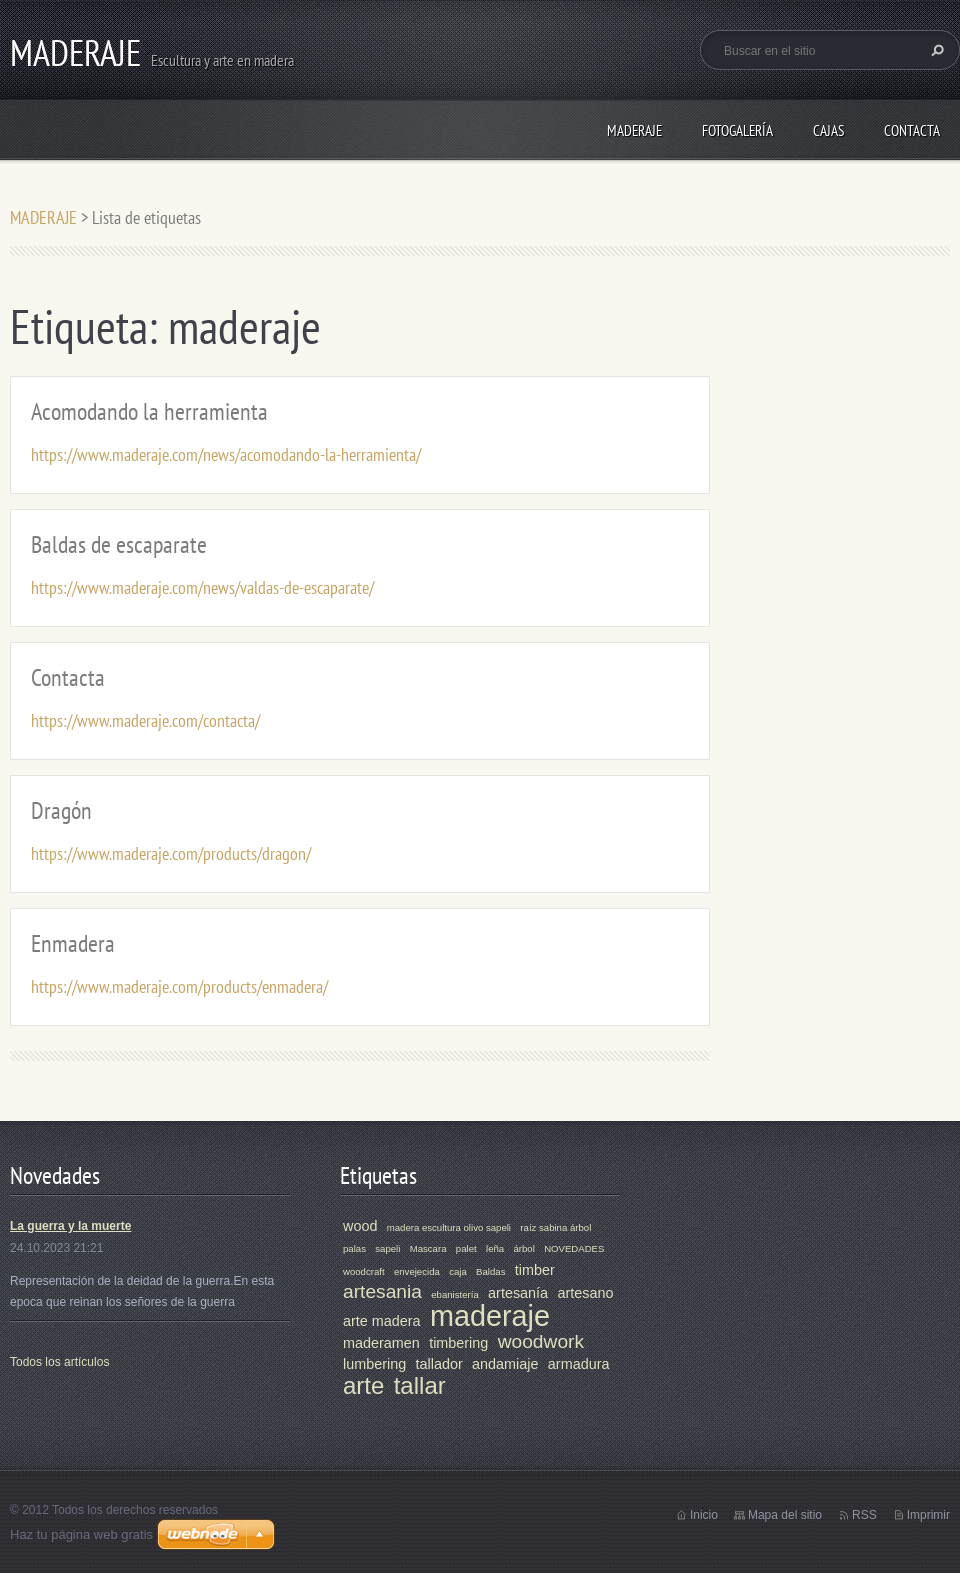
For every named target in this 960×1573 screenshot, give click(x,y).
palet (466, 1248)
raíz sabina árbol (555, 1227)
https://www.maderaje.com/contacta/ (145, 720)
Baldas (490, 1271)
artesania (382, 1291)
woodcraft (364, 1271)
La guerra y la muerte (70, 1226)
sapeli (387, 1248)
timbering (458, 1343)
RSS (864, 1515)
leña (495, 1248)
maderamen (381, 1343)
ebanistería (454, 1294)
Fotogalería (737, 130)
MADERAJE (634, 130)
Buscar (935, 50)
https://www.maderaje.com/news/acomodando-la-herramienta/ (226, 454)
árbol (523, 1248)
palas (354, 1248)
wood (360, 1226)
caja (458, 1271)
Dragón (61, 810)
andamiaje (505, 1364)
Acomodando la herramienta (149, 411)
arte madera (382, 1321)
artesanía (518, 1293)
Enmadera (73, 943)
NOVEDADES (574, 1248)
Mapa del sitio (785, 1515)
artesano (585, 1293)
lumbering (374, 1364)
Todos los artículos (59, 1362)
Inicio (704, 1515)
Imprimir (928, 1515)
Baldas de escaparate (119, 544)
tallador (439, 1364)
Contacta (912, 130)
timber (535, 1270)
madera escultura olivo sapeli (449, 1227)
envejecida (417, 1271)
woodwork (541, 1341)
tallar (420, 1385)
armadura (579, 1364)
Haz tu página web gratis (81, 1534)
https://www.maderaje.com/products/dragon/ (171, 853)
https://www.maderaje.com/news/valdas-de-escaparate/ (202, 587)
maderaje (490, 1316)
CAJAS (828, 130)
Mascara (428, 1248)
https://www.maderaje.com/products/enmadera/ (179, 986)
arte (363, 1385)
